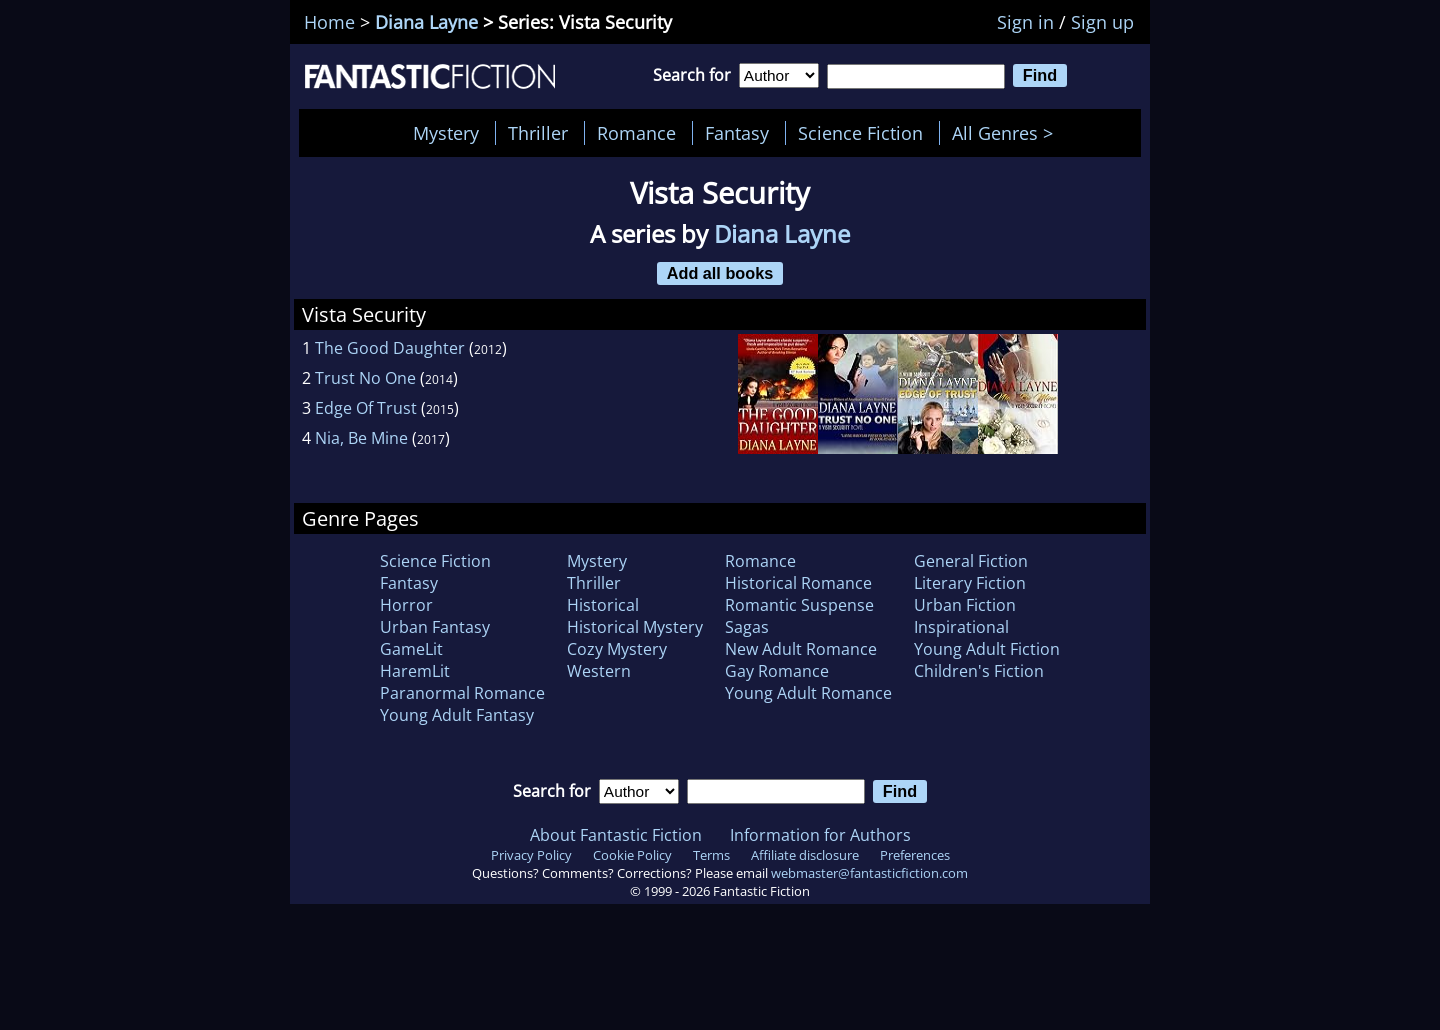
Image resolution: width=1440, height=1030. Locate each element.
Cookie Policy (632, 855)
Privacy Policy (531, 855)
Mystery (446, 133)
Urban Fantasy (435, 627)
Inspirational (961, 627)
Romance (636, 133)
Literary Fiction (970, 583)
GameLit (411, 649)
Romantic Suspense (799, 605)
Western (599, 671)
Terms (711, 855)
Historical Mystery (635, 627)
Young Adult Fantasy (457, 715)
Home (329, 22)
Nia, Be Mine (361, 438)
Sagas (747, 627)
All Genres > (1007, 133)
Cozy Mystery (617, 649)
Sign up (1102, 22)
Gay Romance (777, 671)
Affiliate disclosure (805, 855)
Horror (406, 605)
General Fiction (971, 561)
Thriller (538, 133)
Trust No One (365, 378)
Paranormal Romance (462, 693)
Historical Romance (798, 583)
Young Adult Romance (808, 693)
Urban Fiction (965, 605)
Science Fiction (860, 133)
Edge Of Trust (366, 408)
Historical (603, 605)
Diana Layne (426, 22)
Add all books (720, 273)
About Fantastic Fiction (616, 835)
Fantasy (737, 133)
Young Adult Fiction (987, 649)
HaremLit (415, 671)
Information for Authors (820, 835)
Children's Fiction (979, 671)
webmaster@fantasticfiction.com (869, 873)
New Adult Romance (801, 649)
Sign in (1025, 22)
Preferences (915, 855)
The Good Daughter (390, 348)
